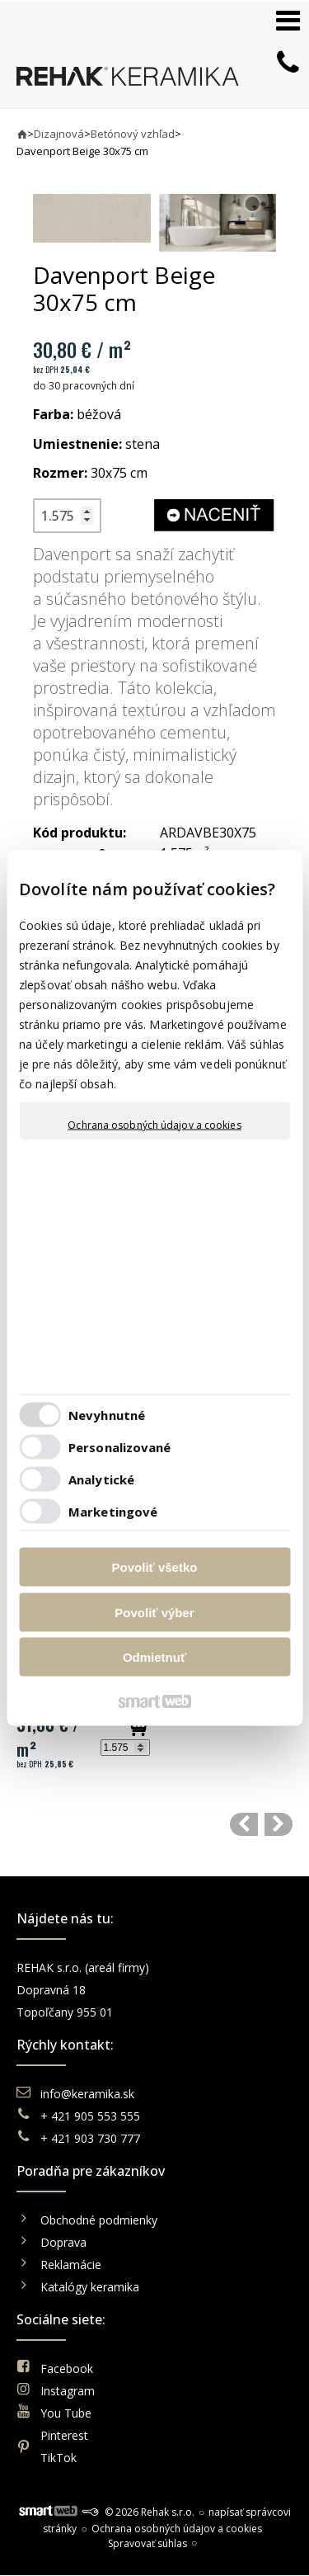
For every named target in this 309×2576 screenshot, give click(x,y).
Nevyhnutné (106, 1414)
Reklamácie (72, 2264)
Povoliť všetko (155, 1567)
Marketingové (112, 1511)
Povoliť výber (154, 1612)
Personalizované (119, 1446)
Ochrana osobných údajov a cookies (154, 1125)
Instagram (67, 2391)
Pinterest (64, 2435)
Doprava (63, 2242)
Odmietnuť (154, 1657)
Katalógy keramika (89, 2287)
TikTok (58, 2457)
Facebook (66, 2368)
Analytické (101, 1478)
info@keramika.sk (87, 2094)
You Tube (65, 2413)
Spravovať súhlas (147, 2543)
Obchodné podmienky (98, 2220)
